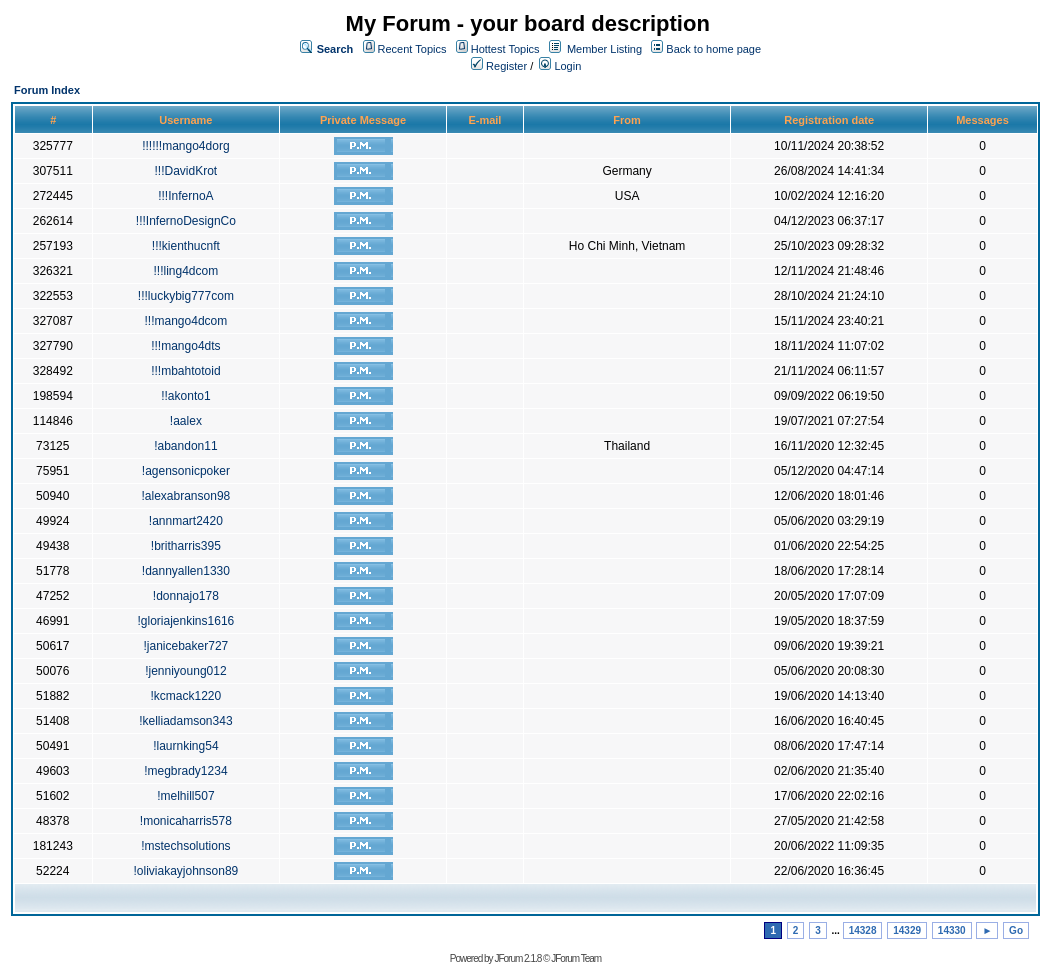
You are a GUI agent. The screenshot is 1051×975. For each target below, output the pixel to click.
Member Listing (604, 49)
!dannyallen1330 (186, 571)
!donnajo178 (186, 596)
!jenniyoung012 (185, 671)
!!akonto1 (185, 396)
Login (560, 66)
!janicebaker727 (186, 646)
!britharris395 (186, 546)
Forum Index (47, 90)
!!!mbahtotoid (185, 371)
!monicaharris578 (186, 821)
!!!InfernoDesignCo (186, 221)
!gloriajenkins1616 (186, 621)
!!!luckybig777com (186, 296)
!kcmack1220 (186, 696)
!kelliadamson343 (185, 721)
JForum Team (576, 958)
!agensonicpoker (186, 471)
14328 (863, 930)
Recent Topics (412, 49)
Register (499, 66)
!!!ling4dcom (186, 271)
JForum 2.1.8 (517, 958)
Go (1016, 930)
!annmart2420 (186, 521)
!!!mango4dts (185, 346)
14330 (952, 930)
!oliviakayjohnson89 (186, 871)
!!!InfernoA (185, 196)
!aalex (186, 421)
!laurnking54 (185, 746)
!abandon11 (185, 446)
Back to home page (713, 49)
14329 (907, 930)
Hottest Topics (505, 49)
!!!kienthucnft (186, 246)
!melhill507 (185, 796)
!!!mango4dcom (186, 321)
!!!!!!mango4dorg (185, 146)
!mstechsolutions (185, 846)
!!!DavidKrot (186, 171)
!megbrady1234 (185, 771)
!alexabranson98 (186, 496)
